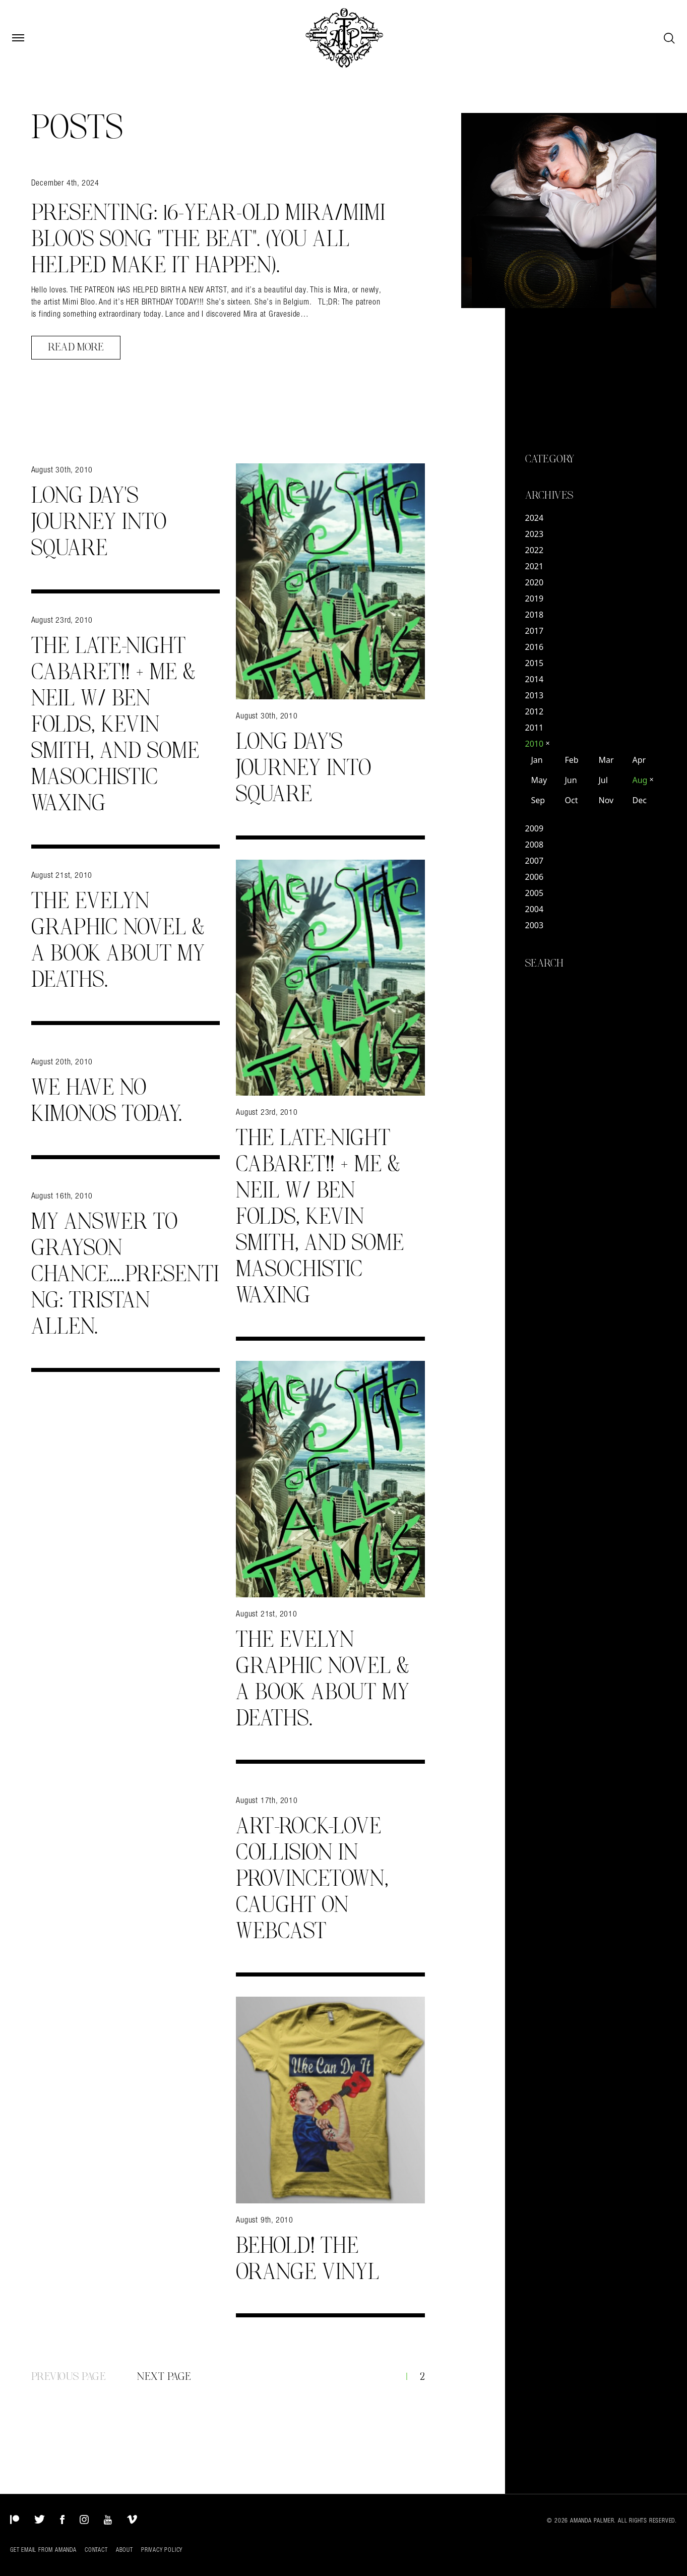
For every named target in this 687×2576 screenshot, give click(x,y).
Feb (571, 759)
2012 (534, 711)
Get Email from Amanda (43, 2549)
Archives (549, 496)
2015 (534, 663)
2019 (534, 598)
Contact (96, 2549)
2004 (534, 909)
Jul (602, 780)
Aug (643, 780)
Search (544, 963)
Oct (571, 800)
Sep (538, 800)
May (539, 780)
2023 (534, 534)
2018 (534, 614)
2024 (534, 517)
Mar (605, 759)
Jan (537, 759)
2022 (534, 550)
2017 (534, 630)
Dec (639, 800)
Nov (605, 800)
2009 (534, 828)
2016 (534, 646)
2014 (534, 679)
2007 (534, 860)
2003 (534, 925)
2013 (534, 695)
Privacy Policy (161, 2549)
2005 (534, 892)
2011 (534, 727)
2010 (537, 743)
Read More (76, 347)
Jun (571, 780)
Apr (639, 759)
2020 (534, 582)
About (124, 2549)
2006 (534, 876)
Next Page (164, 2377)
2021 (534, 566)
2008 (534, 844)
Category (550, 459)
